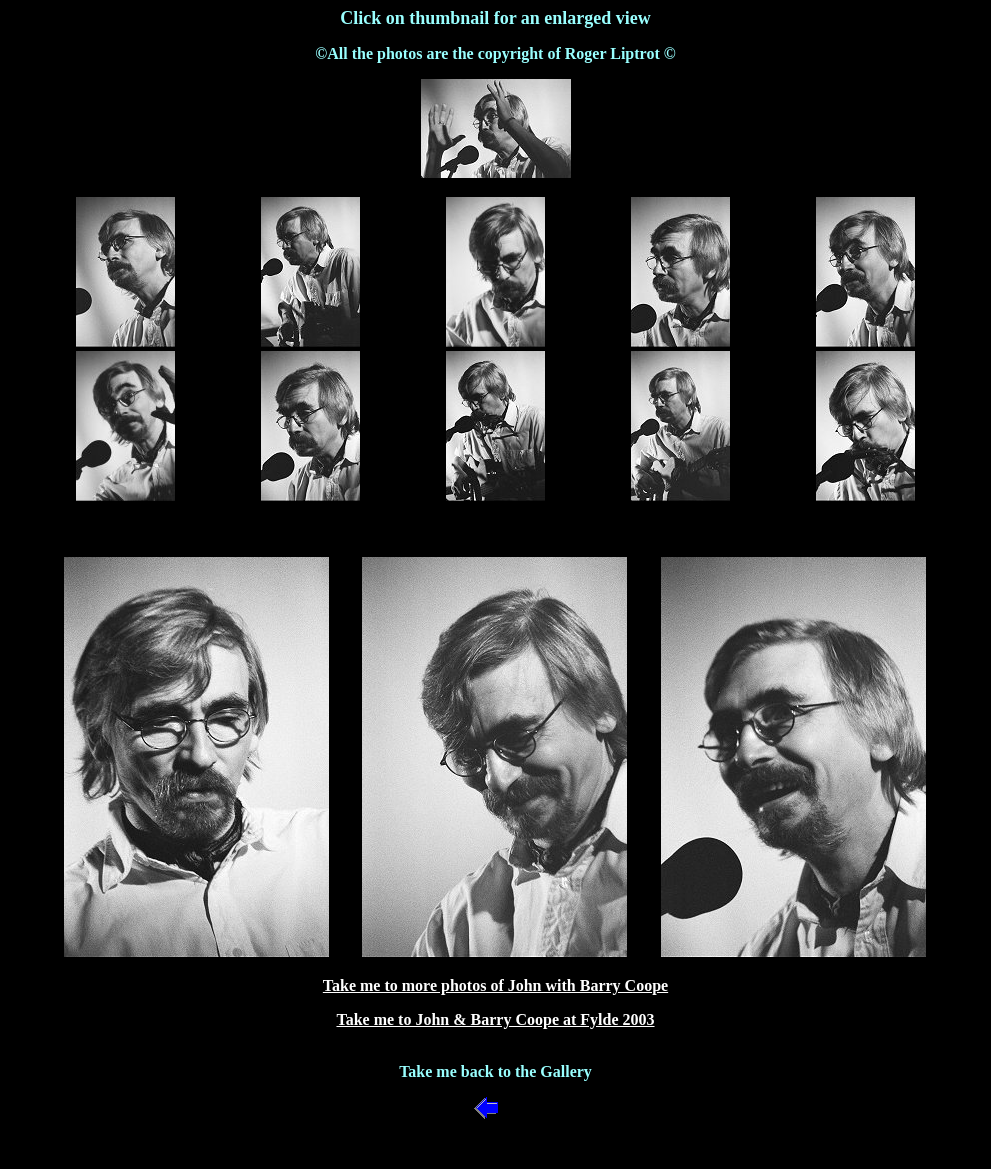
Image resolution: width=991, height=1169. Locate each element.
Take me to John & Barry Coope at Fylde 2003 (495, 1019)
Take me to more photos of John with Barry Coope (495, 985)
